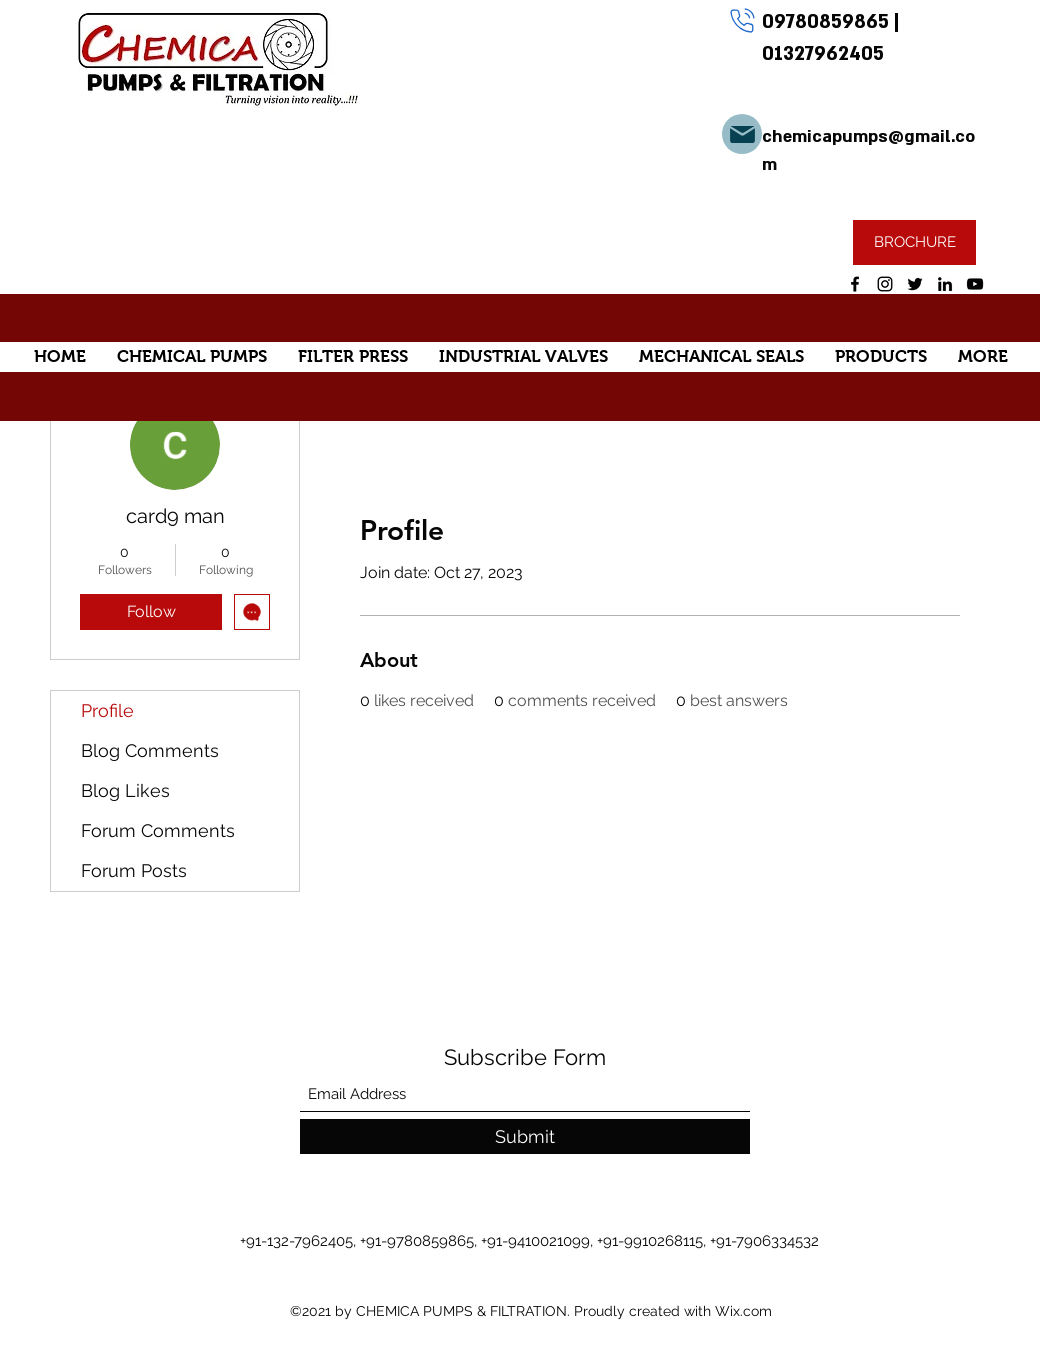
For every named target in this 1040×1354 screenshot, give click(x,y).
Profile (107, 710)
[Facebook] (855, 284)
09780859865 (828, 22)
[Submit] (525, 1136)
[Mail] (742, 134)
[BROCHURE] (914, 242)
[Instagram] (885, 284)
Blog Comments (150, 750)
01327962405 (823, 54)
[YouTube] (975, 284)
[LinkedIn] (945, 284)
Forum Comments (158, 830)
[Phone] (742, 20)
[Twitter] (915, 284)
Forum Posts (134, 870)
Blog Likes (125, 790)
